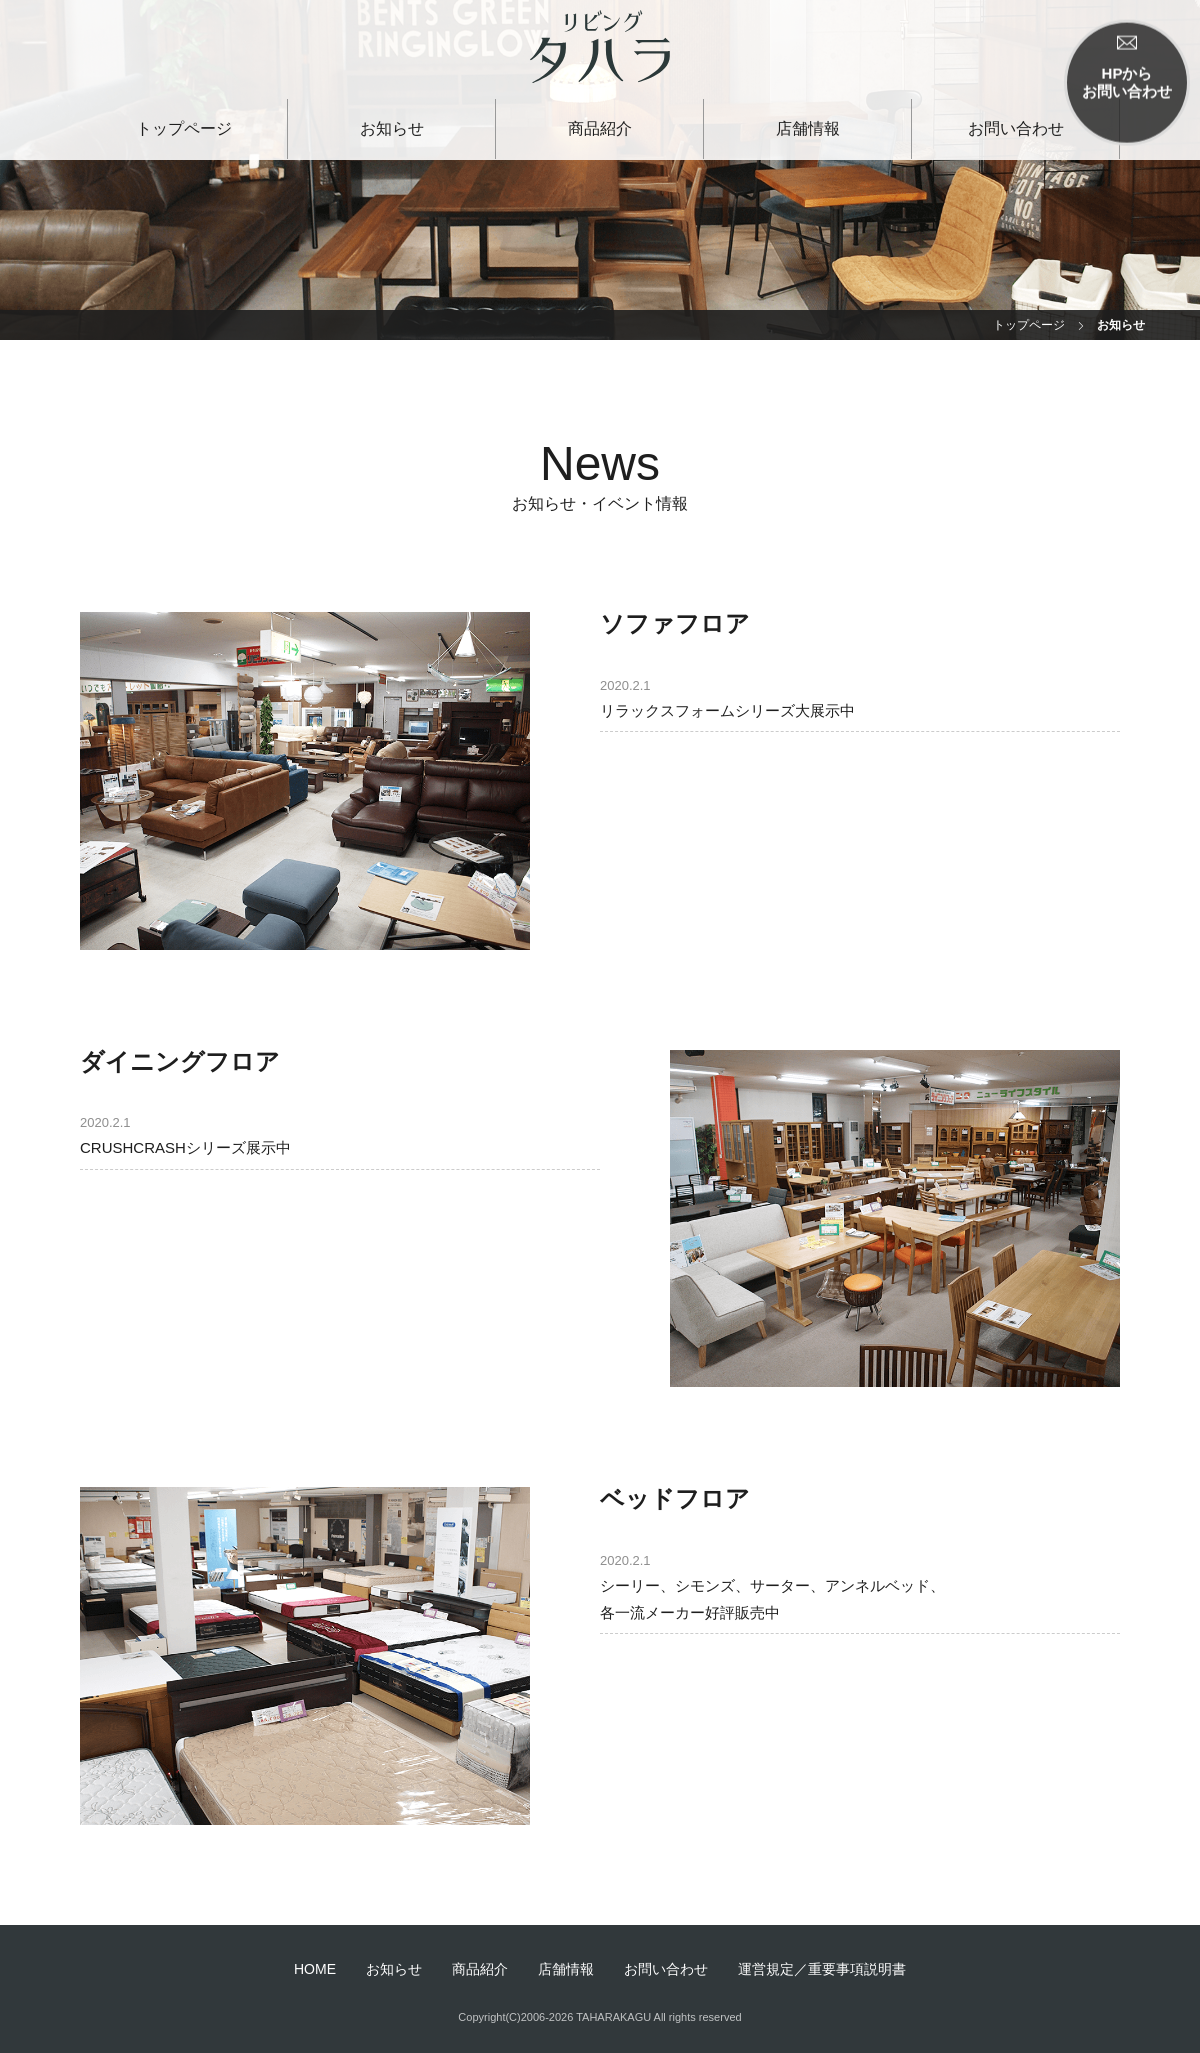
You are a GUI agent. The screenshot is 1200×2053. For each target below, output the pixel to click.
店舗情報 (808, 128)
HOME (315, 1969)
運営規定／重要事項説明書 (822, 1969)
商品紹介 (600, 128)
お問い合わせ (1016, 128)
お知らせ (392, 128)
